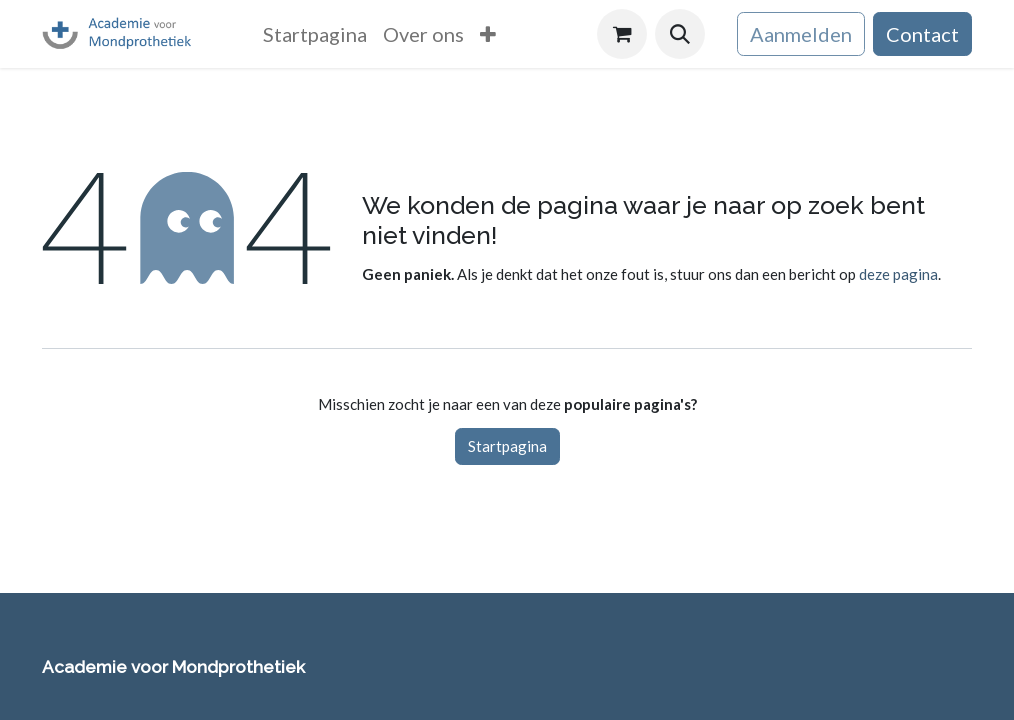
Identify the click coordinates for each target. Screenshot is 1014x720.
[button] (680, 34)
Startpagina (507, 446)
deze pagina (898, 274)
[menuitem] (315, 34)
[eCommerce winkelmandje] (622, 34)
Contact (922, 34)
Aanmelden (801, 34)
